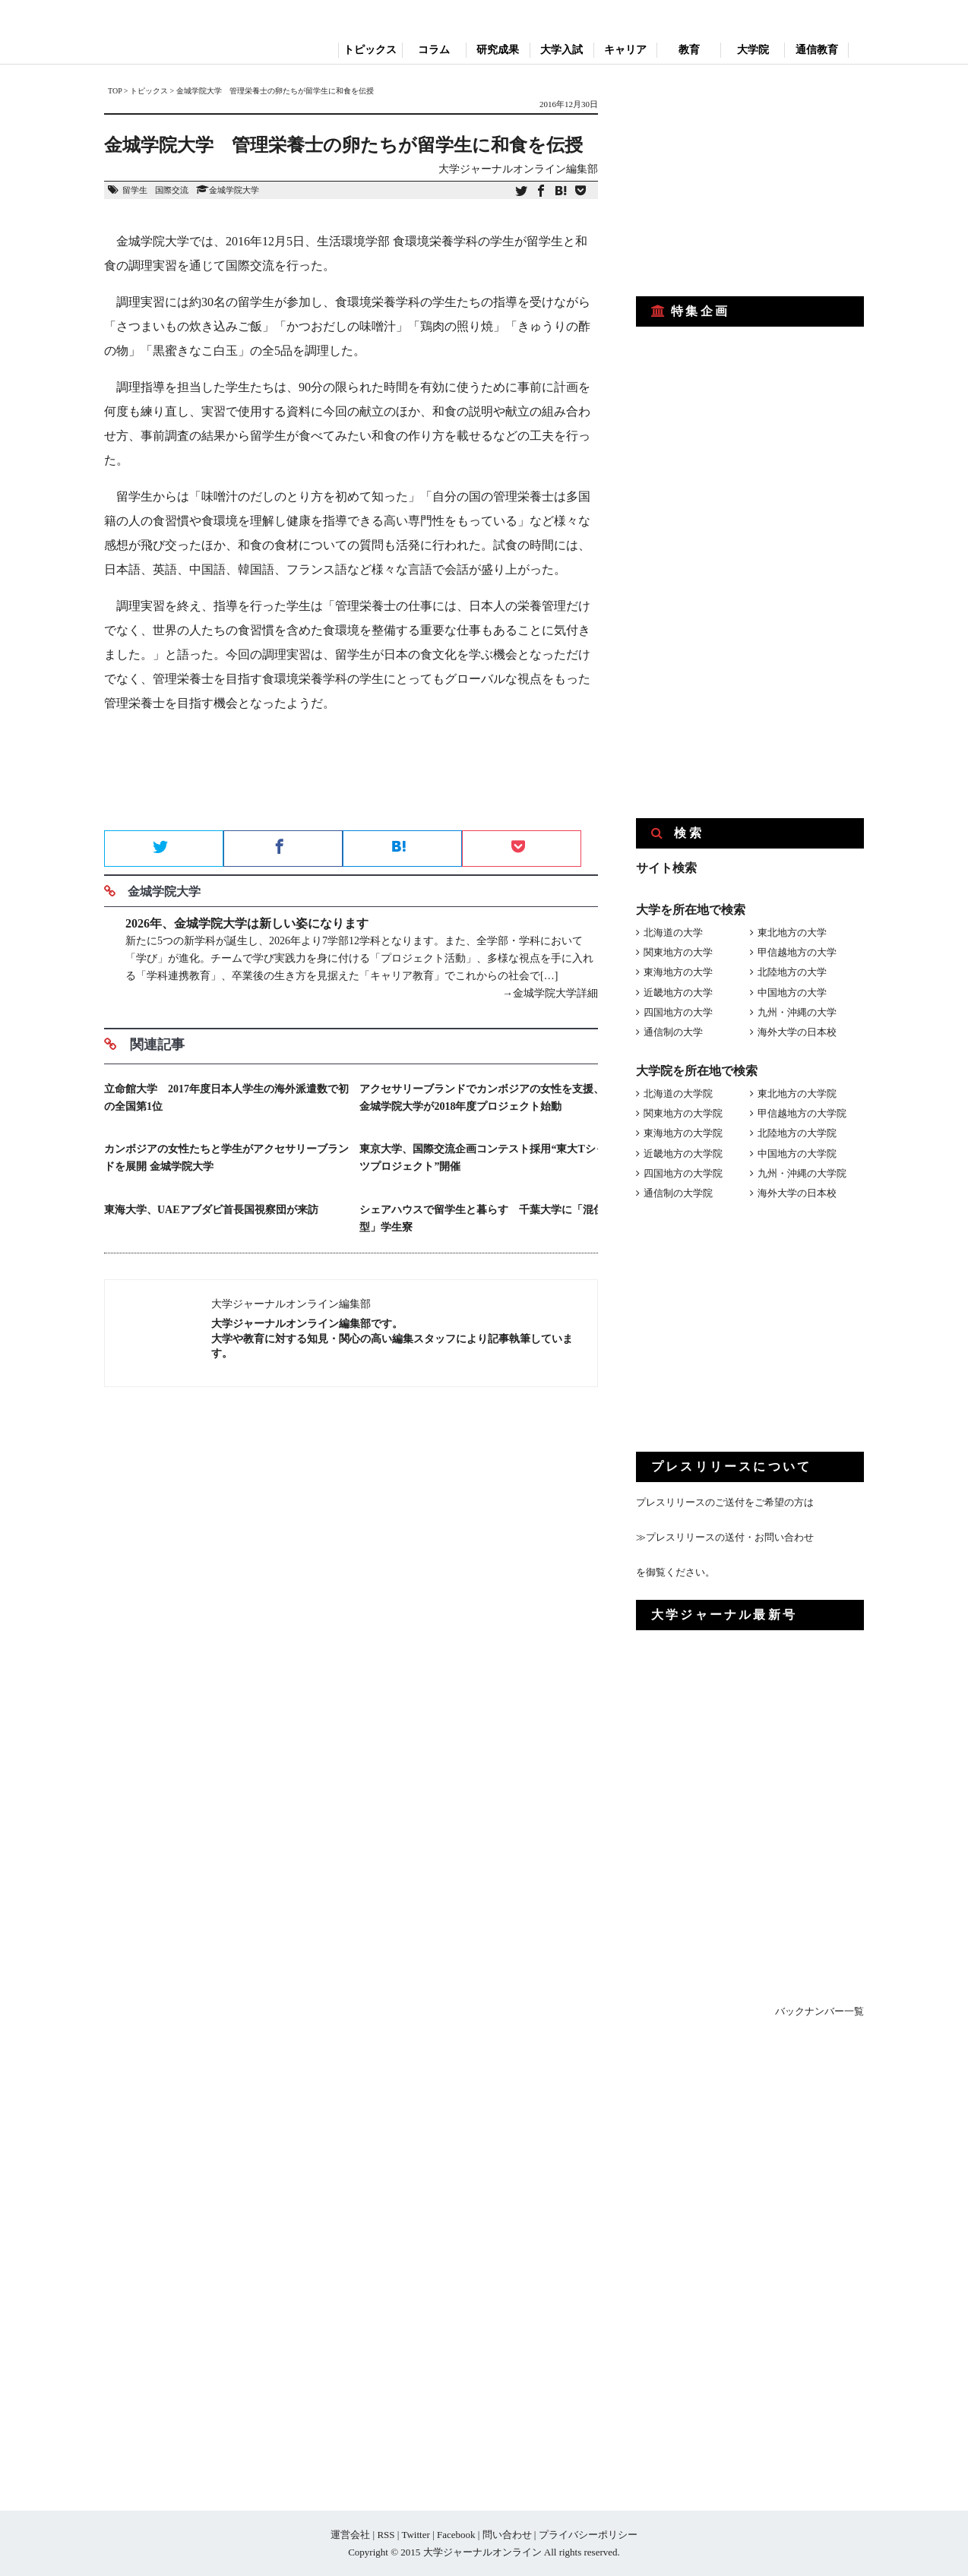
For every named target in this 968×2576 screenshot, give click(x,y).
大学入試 (561, 49)
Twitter (415, 2534)
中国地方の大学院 (797, 1153)
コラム (434, 49)
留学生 (134, 189)
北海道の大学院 (678, 1093)
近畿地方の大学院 (683, 1153)
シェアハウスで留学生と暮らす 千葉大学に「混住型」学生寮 (481, 1218)
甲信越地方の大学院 (802, 1113)
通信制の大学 (673, 1032)
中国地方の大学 (792, 992)
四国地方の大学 (678, 1012)
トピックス (370, 49)
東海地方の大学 (678, 972)
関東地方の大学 (678, 952)
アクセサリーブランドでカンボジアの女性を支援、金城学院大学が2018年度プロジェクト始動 (481, 1097)
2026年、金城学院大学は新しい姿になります (247, 923)
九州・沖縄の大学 (797, 1012)
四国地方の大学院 (683, 1173)
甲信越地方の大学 (797, 952)
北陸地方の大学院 (797, 1133)
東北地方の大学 (792, 932)
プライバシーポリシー (588, 2534)
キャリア (625, 49)
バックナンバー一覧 (819, 2011)
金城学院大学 (234, 189)
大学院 (753, 49)
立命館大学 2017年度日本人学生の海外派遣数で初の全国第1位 (226, 1097)
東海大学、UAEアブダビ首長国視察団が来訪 (211, 1209)
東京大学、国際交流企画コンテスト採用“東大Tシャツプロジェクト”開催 (482, 1157)
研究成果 (497, 49)
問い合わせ (507, 2534)
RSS (385, 2534)
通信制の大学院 (678, 1193)
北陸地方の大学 (792, 972)
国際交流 (171, 189)
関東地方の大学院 (683, 1113)
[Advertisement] (351, 776)
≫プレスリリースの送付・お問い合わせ (725, 1537)
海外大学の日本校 (797, 1032)
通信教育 (817, 49)
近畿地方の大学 (678, 992)
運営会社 (350, 2534)
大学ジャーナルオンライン (482, 2552)
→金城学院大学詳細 (550, 993)
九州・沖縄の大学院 (802, 1173)
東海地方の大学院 (683, 1133)
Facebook (456, 2534)
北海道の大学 (673, 932)
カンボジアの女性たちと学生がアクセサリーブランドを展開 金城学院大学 (226, 1157)
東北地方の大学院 (797, 1093)
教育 (689, 49)
